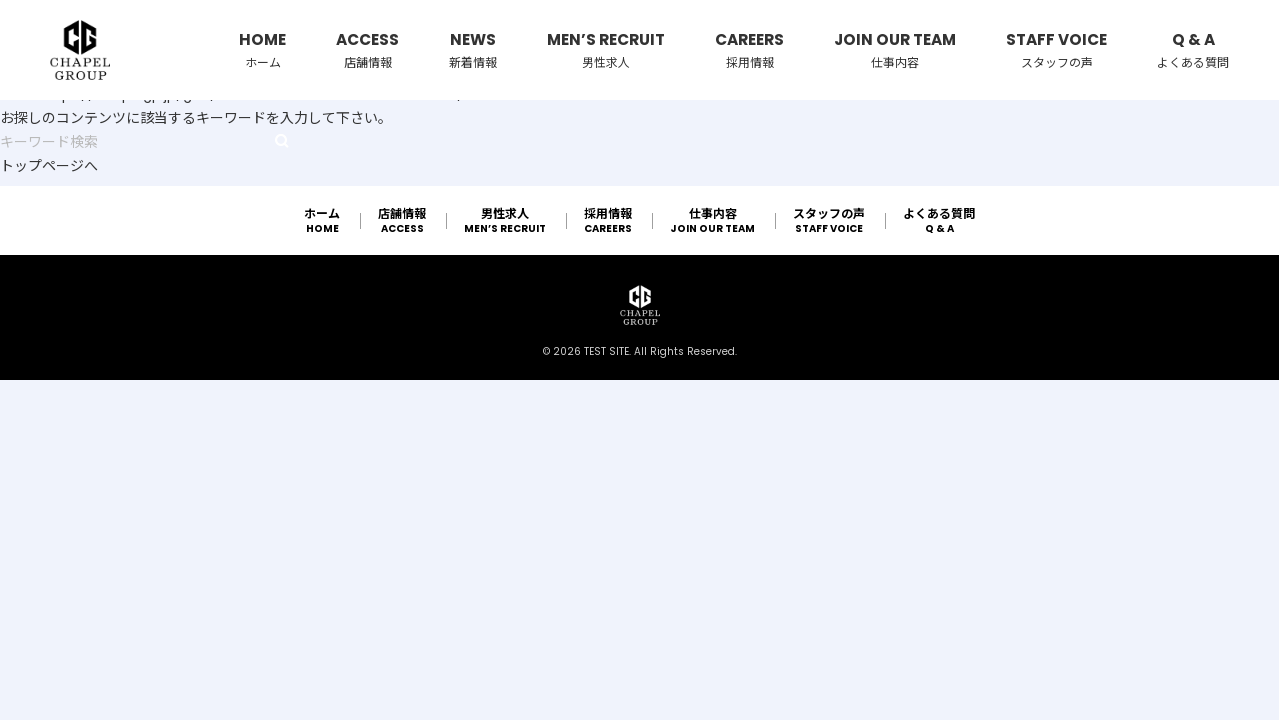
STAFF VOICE (1056, 51)
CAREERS (749, 51)
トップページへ (49, 166)
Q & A (1193, 51)
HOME (262, 51)
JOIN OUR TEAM (895, 51)
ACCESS (367, 51)
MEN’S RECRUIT (606, 51)
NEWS (473, 51)
